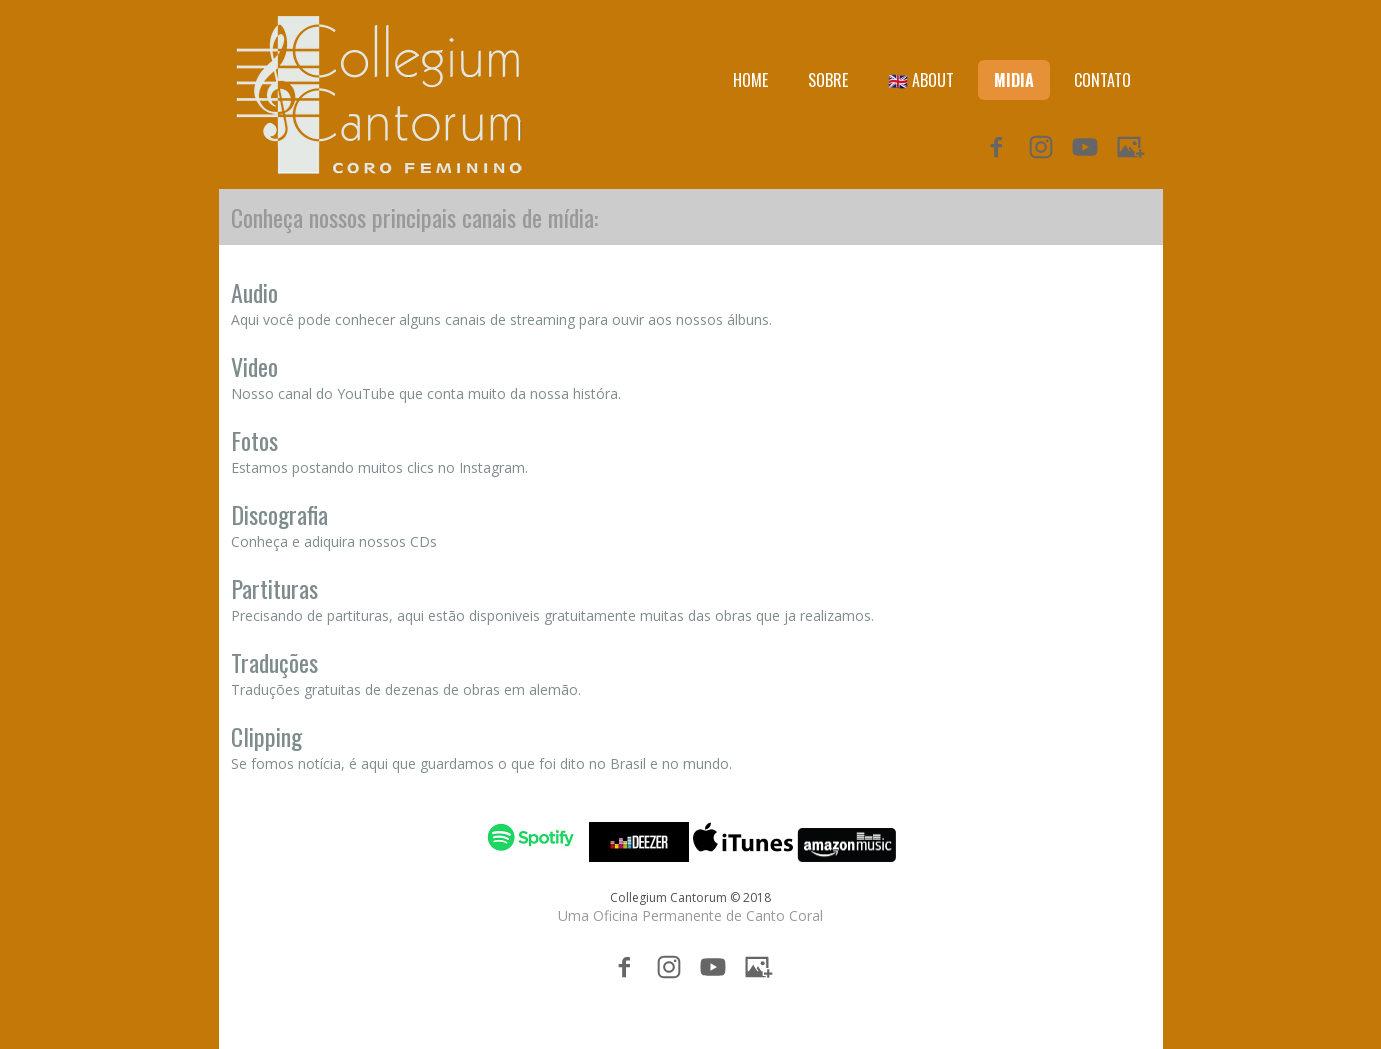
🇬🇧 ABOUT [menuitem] (921, 80)
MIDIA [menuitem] (1014, 80)
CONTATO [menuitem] (1102, 80)
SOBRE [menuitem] (828, 80)
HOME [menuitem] (750, 80)
